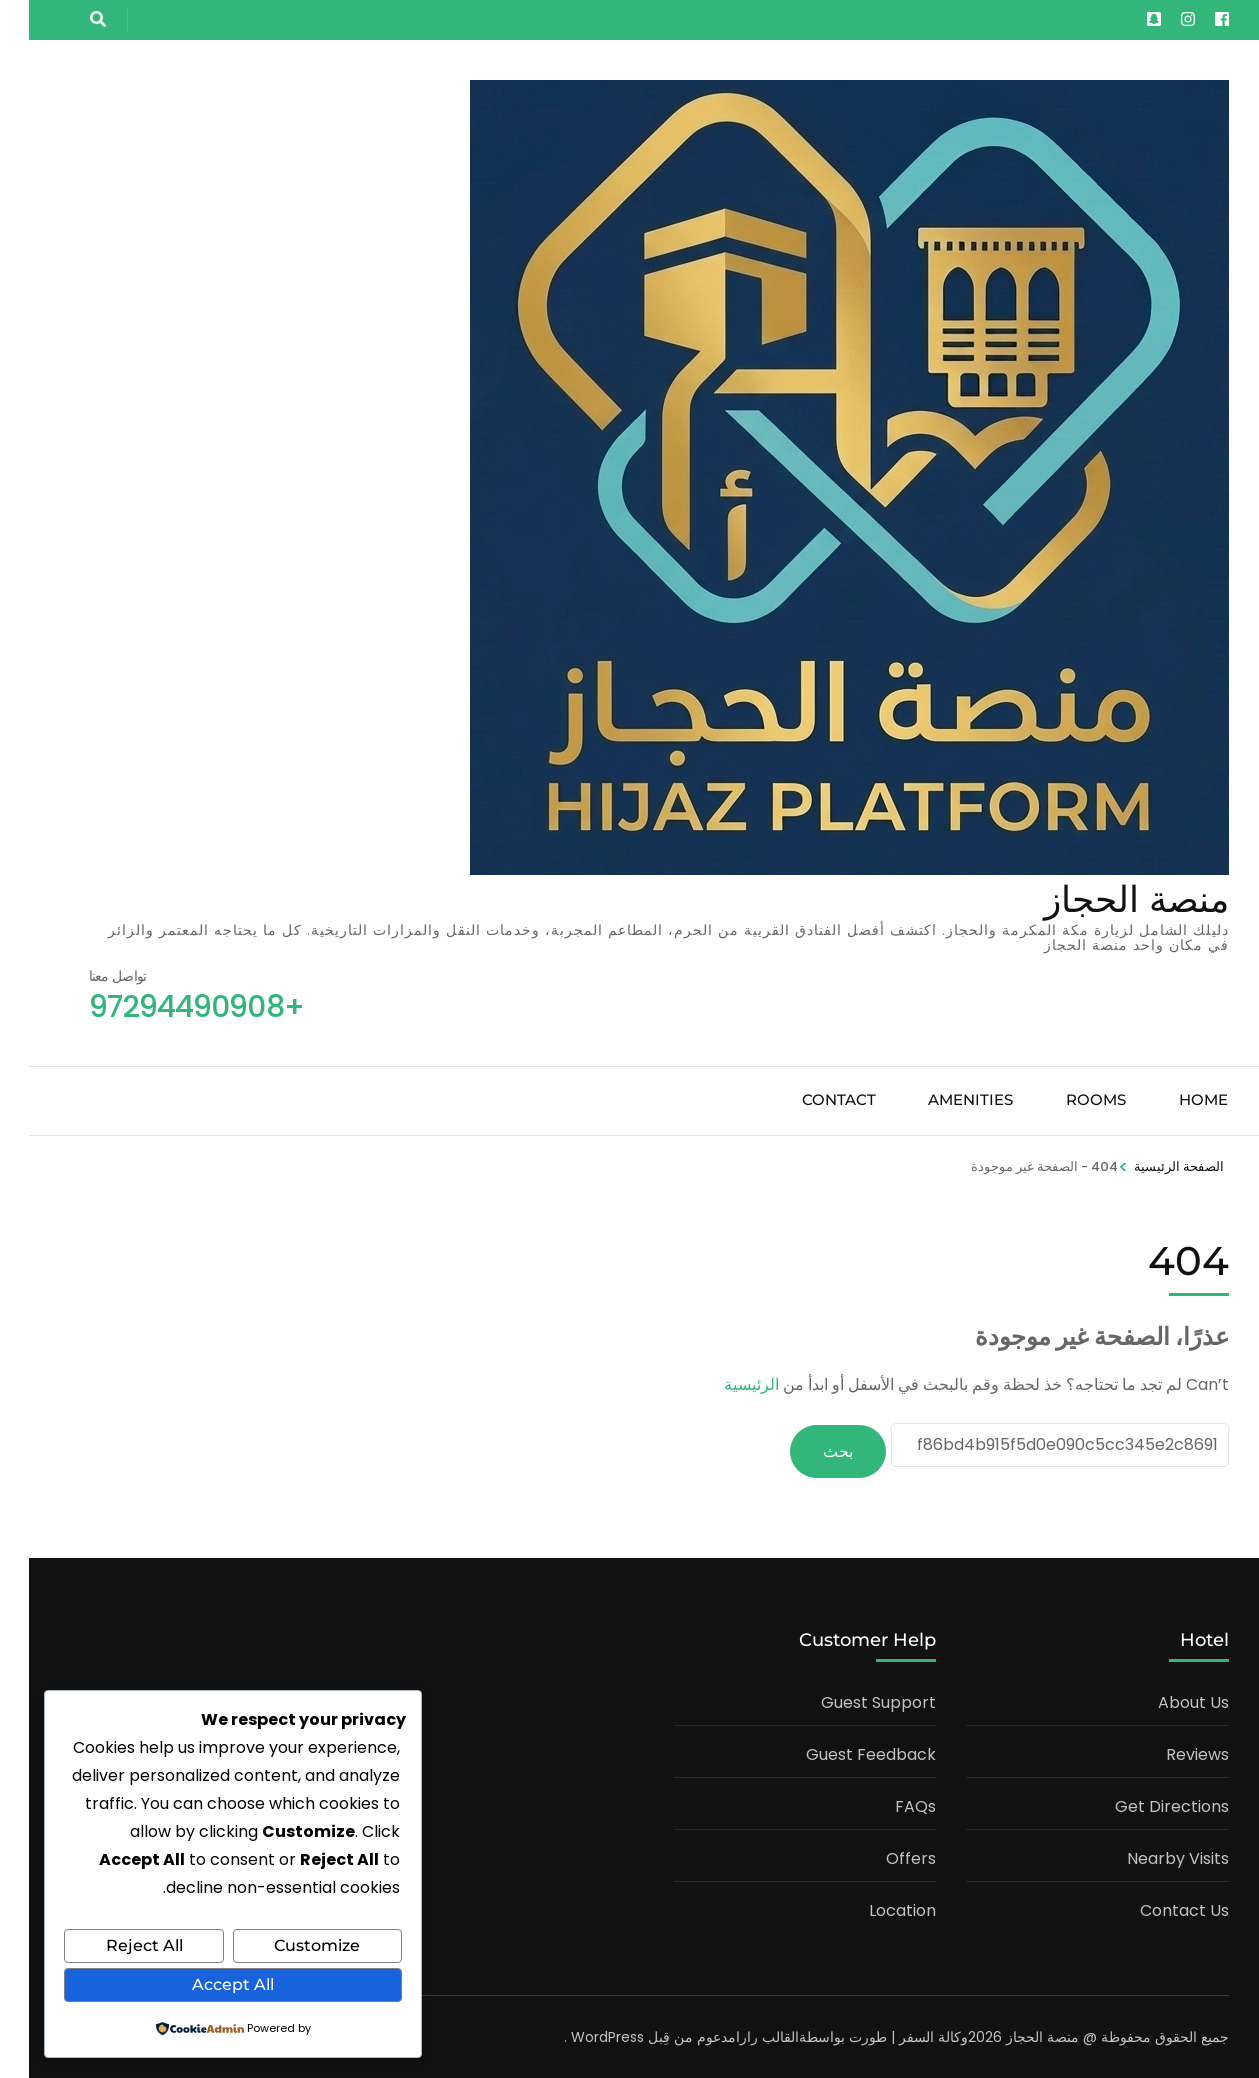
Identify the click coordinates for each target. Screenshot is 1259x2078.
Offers (882, 1856)
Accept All (204, 1984)
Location (873, 1908)
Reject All (115, 1946)
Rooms (1067, 1099)
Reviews (1168, 1752)
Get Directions (1143, 1804)
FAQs (886, 1804)
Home (1174, 1099)
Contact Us (1155, 1908)
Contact (810, 1099)
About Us (1164, 1700)
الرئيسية (722, 1384)
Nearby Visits (1149, 1856)
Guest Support (849, 1700)
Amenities (941, 1099)
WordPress (578, 2035)
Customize (288, 1946)
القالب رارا (738, 2035)
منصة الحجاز (1107, 899)
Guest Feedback (842, 1752)
